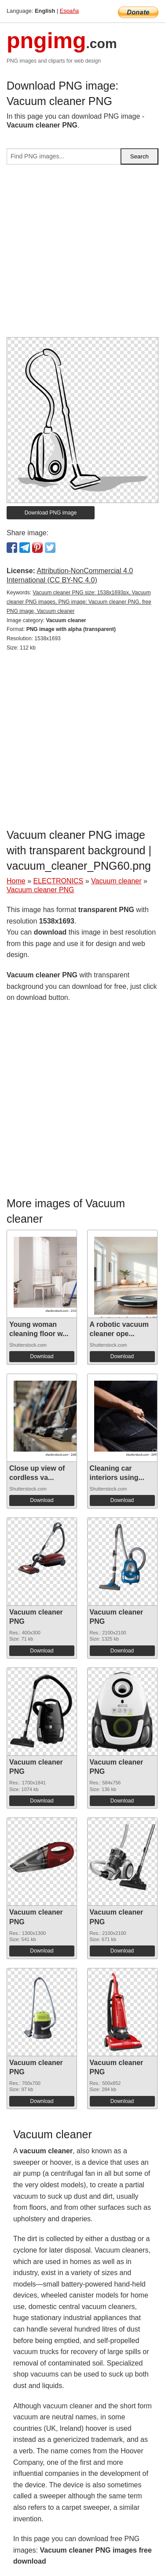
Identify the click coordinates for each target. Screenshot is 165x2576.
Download (41, 1356)
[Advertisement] (82, 254)
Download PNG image (51, 513)
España (69, 11)
